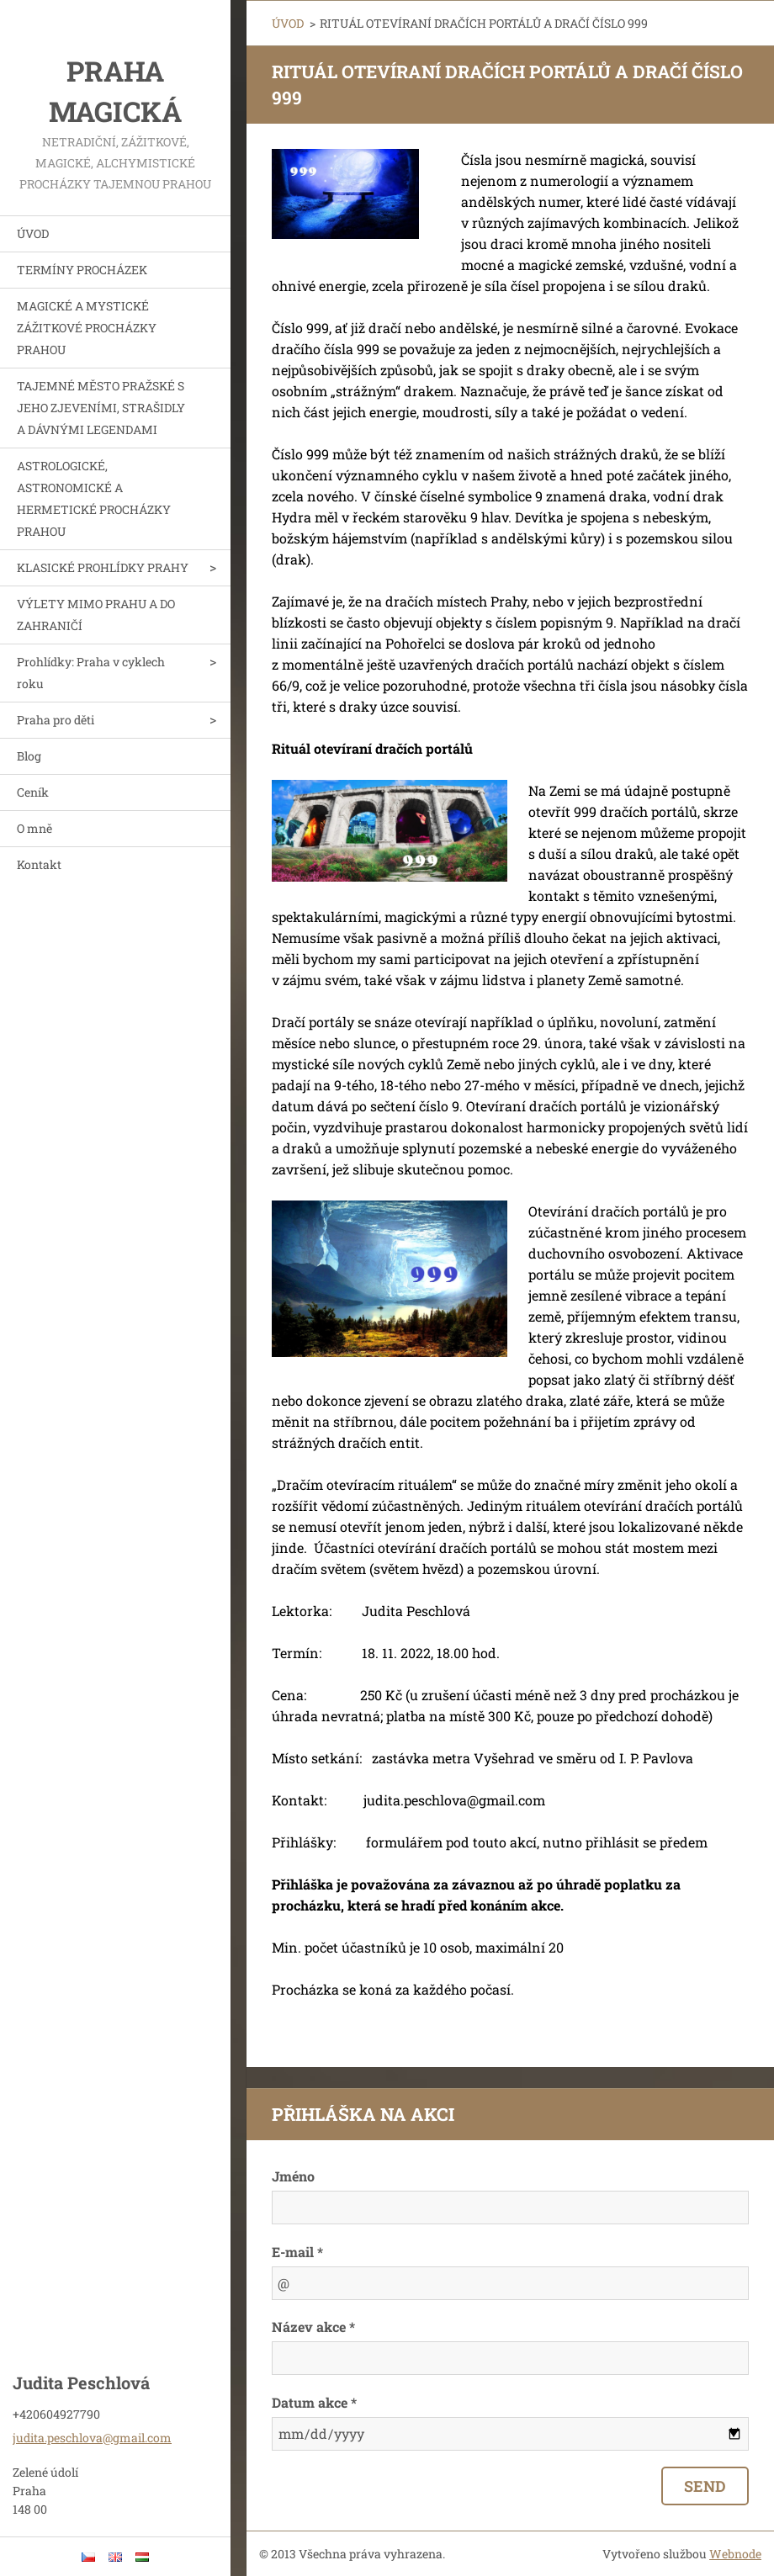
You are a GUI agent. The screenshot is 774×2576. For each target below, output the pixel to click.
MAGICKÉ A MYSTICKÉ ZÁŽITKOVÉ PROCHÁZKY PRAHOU (86, 328)
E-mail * (297, 2252)
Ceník (33, 792)
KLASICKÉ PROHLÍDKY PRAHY (102, 567)
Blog (29, 756)
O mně (34, 828)
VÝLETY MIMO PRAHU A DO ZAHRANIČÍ (96, 614)
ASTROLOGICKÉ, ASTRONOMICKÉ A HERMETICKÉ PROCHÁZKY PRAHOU (94, 498)
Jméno (293, 2176)
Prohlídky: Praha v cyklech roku (91, 673)
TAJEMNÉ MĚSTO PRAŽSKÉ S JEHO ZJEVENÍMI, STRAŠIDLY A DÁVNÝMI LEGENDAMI (101, 407)
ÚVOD (33, 233)
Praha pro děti (55, 720)
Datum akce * (314, 2402)
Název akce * (313, 2326)
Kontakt (39, 864)
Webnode (735, 2554)
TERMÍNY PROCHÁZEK (82, 270)
